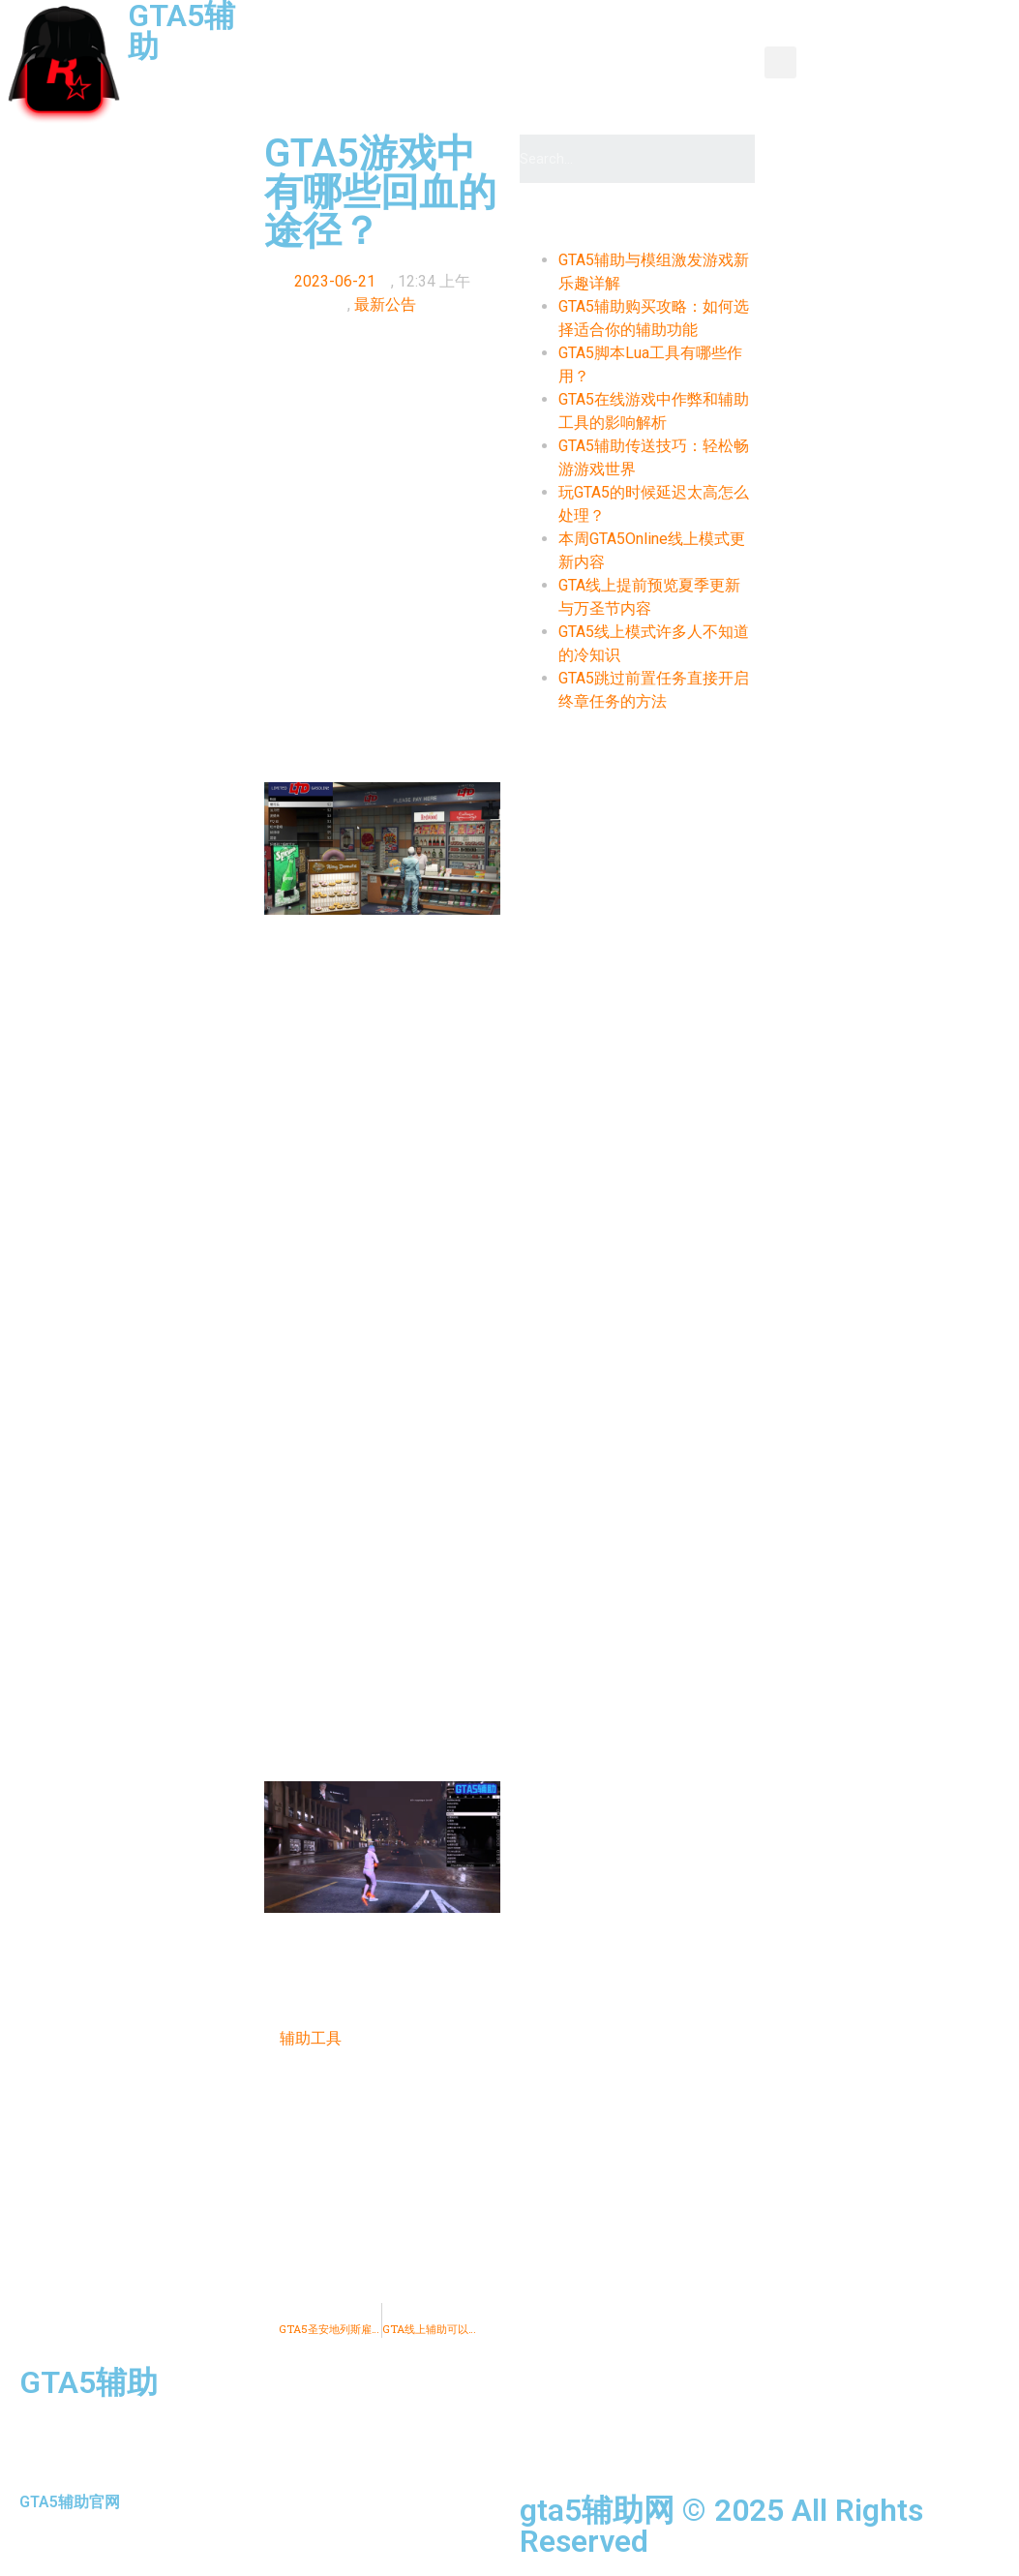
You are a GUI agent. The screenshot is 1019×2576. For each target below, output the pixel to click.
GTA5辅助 (88, 2382)
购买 (729, 84)
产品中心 (559, 39)
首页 (373, 39)
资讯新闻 (459, 39)
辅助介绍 (366, 84)
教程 (644, 39)
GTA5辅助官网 (69, 2502)
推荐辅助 (466, 84)
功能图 (722, 39)
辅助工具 (311, 2038)
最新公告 (385, 304)
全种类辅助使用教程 (605, 84)
